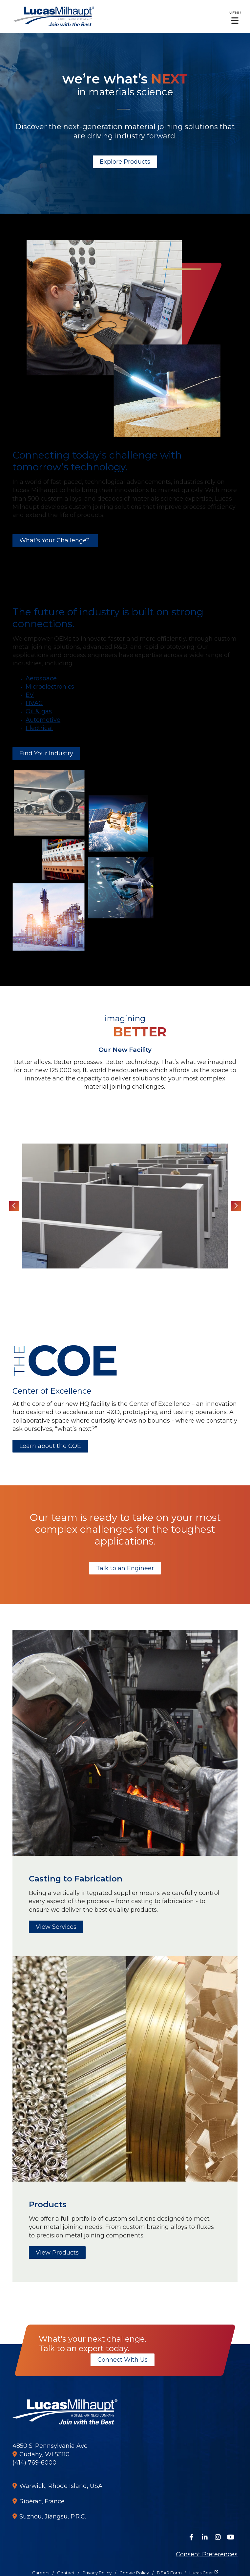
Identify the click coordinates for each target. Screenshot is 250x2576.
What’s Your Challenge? (55, 540)
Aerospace (41, 678)
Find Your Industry (46, 753)
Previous (14, 1206)
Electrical (39, 728)
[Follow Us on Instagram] (217, 2537)
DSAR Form (169, 2572)
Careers (40, 2572)
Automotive (43, 719)
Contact (65, 2572)
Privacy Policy (97, 2572)
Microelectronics (50, 686)
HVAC (34, 703)
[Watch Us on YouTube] (231, 2537)
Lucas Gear (201, 2572)
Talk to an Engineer (125, 1568)
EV (30, 694)
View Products (57, 2252)
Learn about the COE (50, 1446)
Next (236, 1206)
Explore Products (125, 161)
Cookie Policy (134, 2572)
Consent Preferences (207, 2554)
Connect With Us (122, 2360)
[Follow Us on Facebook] (191, 2537)
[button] (234, 17)
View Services (56, 1926)
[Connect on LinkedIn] (204, 2537)
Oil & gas (39, 711)
